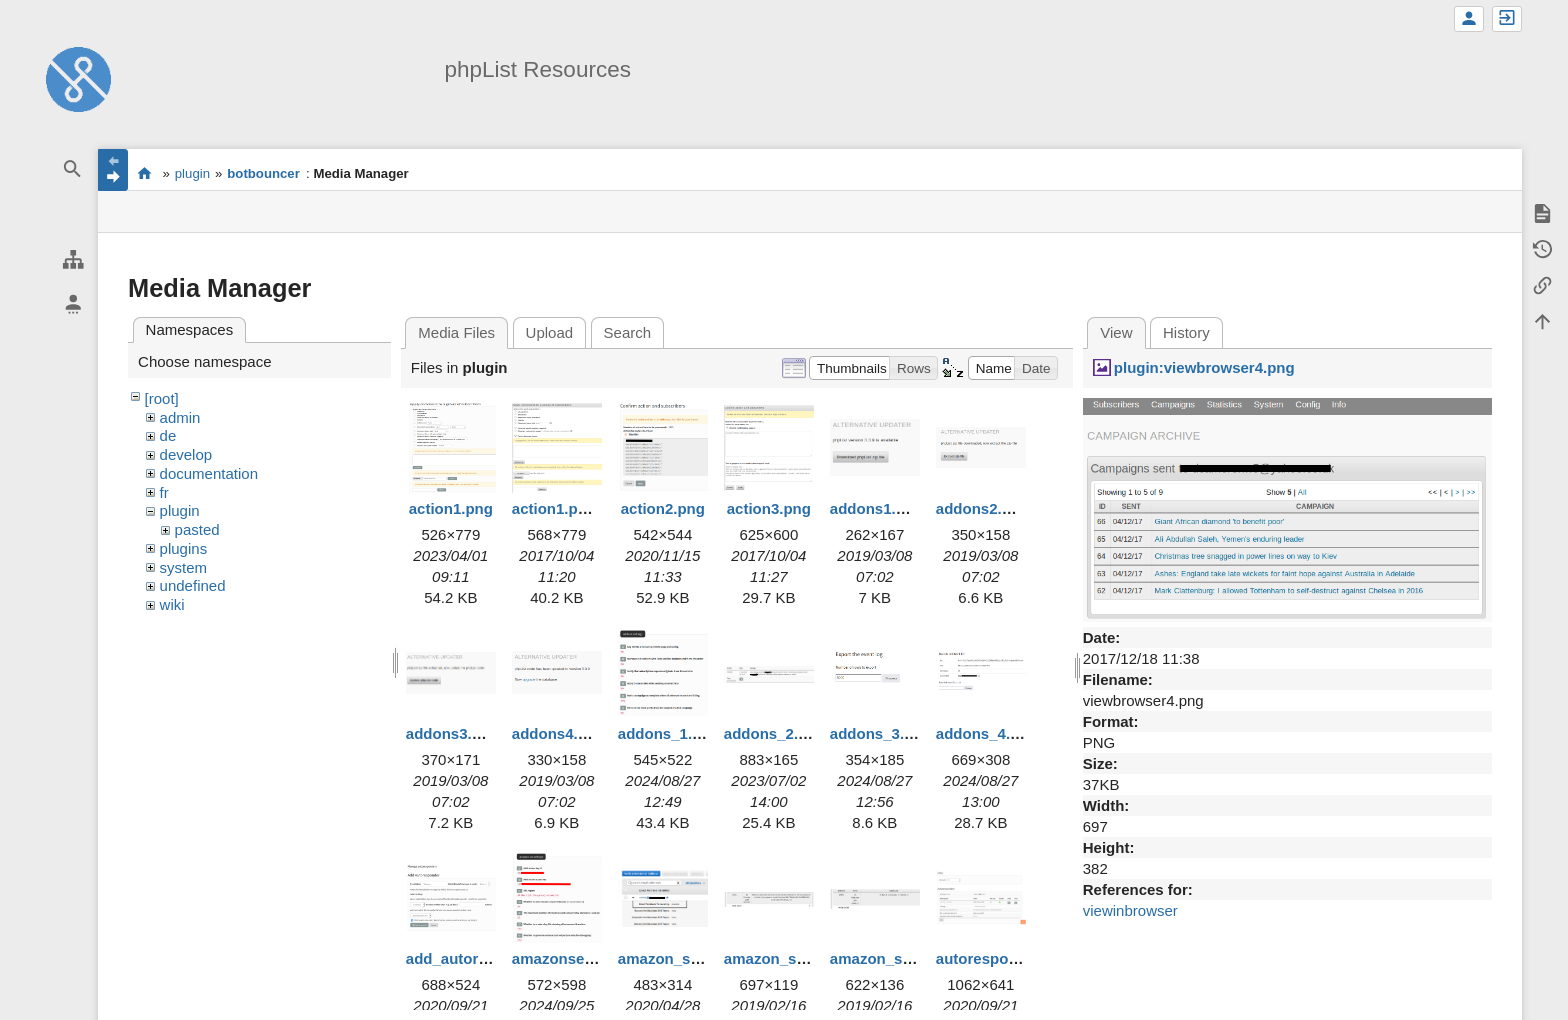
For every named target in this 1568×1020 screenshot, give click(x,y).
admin (180, 417)
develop (186, 454)
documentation (209, 473)
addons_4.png (987, 733)
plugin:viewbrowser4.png (1204, 367)
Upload (550, 332)
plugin (192, 173)
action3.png (769, 508)
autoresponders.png (1008, 958)
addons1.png (876, 508)
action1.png (451, 508)
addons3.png (452, 733)
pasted (197, 529)
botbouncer (263, 173)
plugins (184, 548)
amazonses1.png (572, 958)
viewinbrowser (1130, 910)
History (1186, 332)
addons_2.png (775, 733)
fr (164, 492)
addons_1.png (669, 733)
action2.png (663, 508)
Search (628, 332)
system (184, 567)
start (144, 173)
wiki (172, 604)
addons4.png (558, 733)
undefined (193, 585)
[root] (162, 398)
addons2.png (982, 508)
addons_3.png (881, 733)
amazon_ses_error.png (805, 958)
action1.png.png (570, 508)
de (168, 435)
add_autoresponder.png (491, 958)
